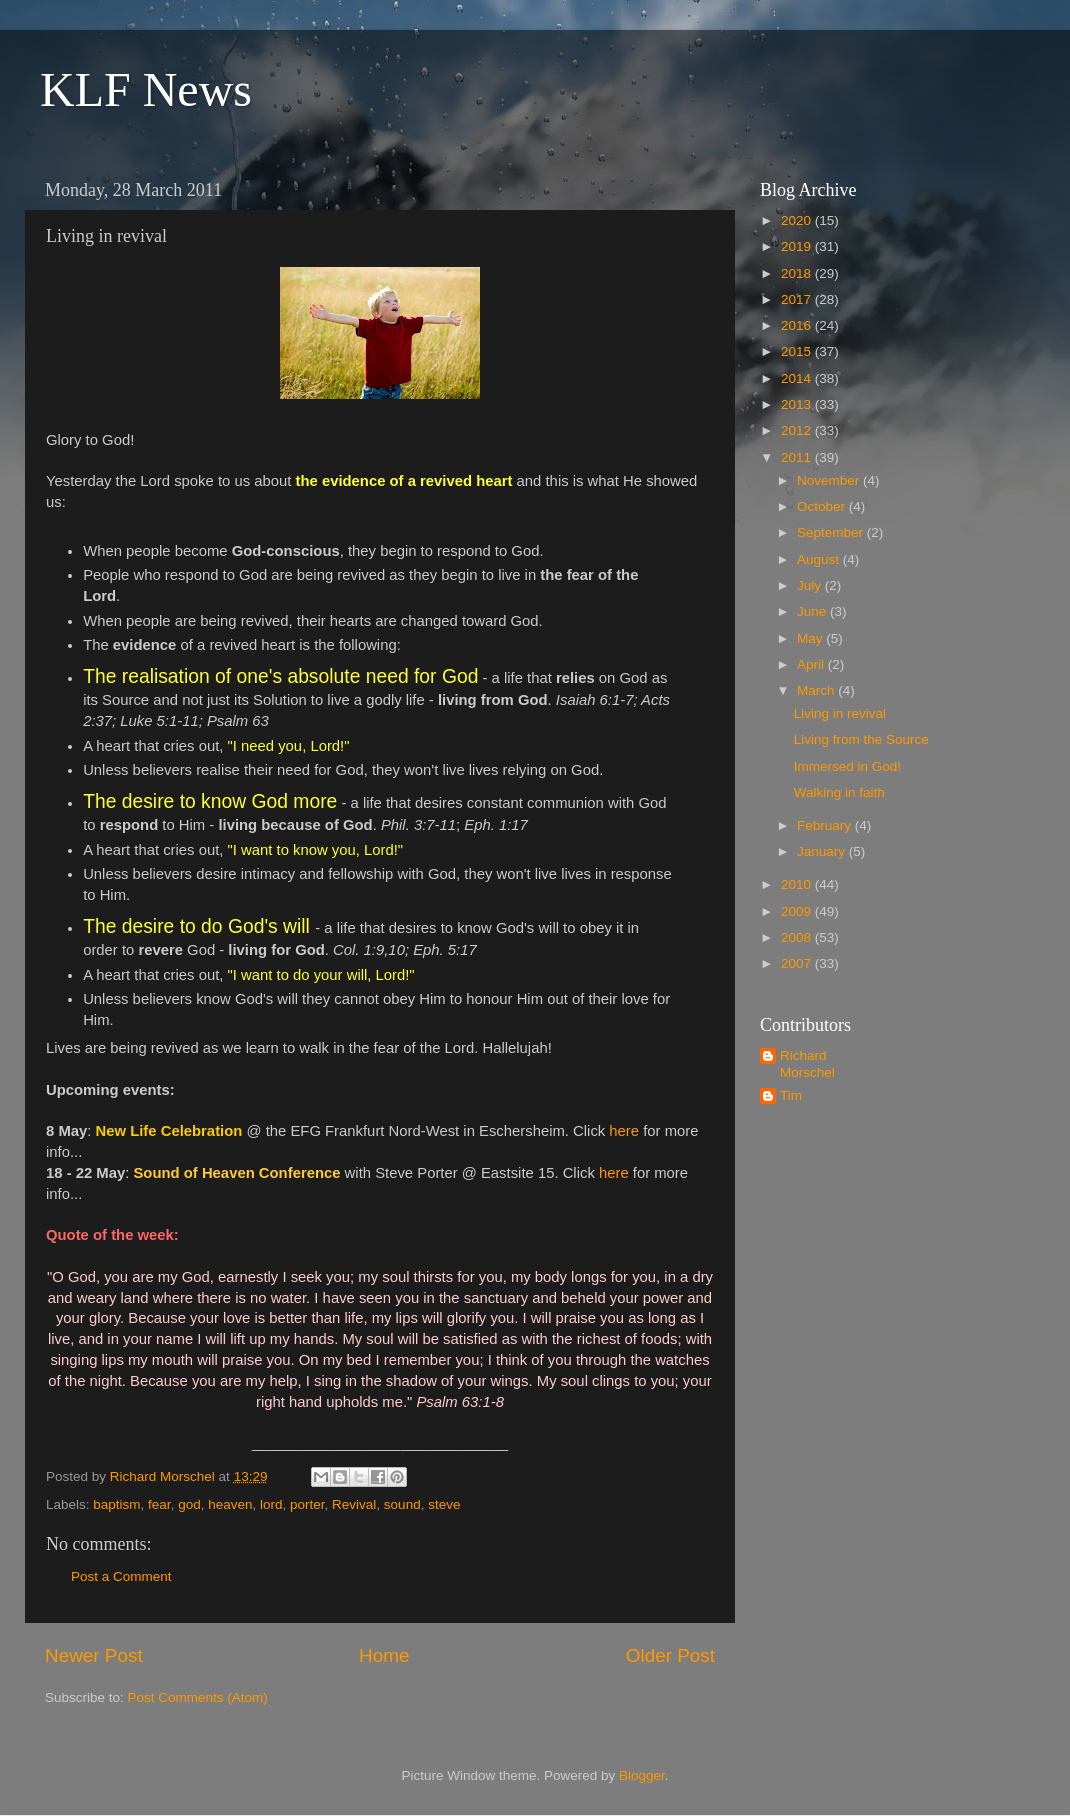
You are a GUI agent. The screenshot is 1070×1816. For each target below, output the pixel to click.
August (820, 559)
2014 (798, 378)
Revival (354, 1504)
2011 (798, 457)
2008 (798, 937)
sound (402, 1504)
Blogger (642, 1775)
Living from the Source (861, 739)
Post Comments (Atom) (198, 1697)
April (812, 664)
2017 (798, 299)
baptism (116, 1504)
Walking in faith (839, 792)
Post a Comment (121, 1576)
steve (444, 1504)
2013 (798, 404)
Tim (791, 1095)
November (830, 480)
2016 (798, 325)
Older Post (670, 1655)
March (817, 690)
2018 (798, 273)
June (813, 611)
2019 (798, 246)
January (823, 851)
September (832, 532)
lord (271, 1504)
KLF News (146, 89)
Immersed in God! (847, 766)
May (811, 638)
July (811, 585)
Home (384, 1655)
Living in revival (840, 713)
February (826, 825)
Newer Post (94, 1655)
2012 (798, 430)
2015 (798, 351)
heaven (230, 1504)
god (189, 1504)
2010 (798, 884)
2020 (798, 220)
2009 (798, 911)
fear (159, 1504)
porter (307, 1504)
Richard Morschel (807, 1063)
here (624, 1131)
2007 (798, 963)
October (823, 506)
